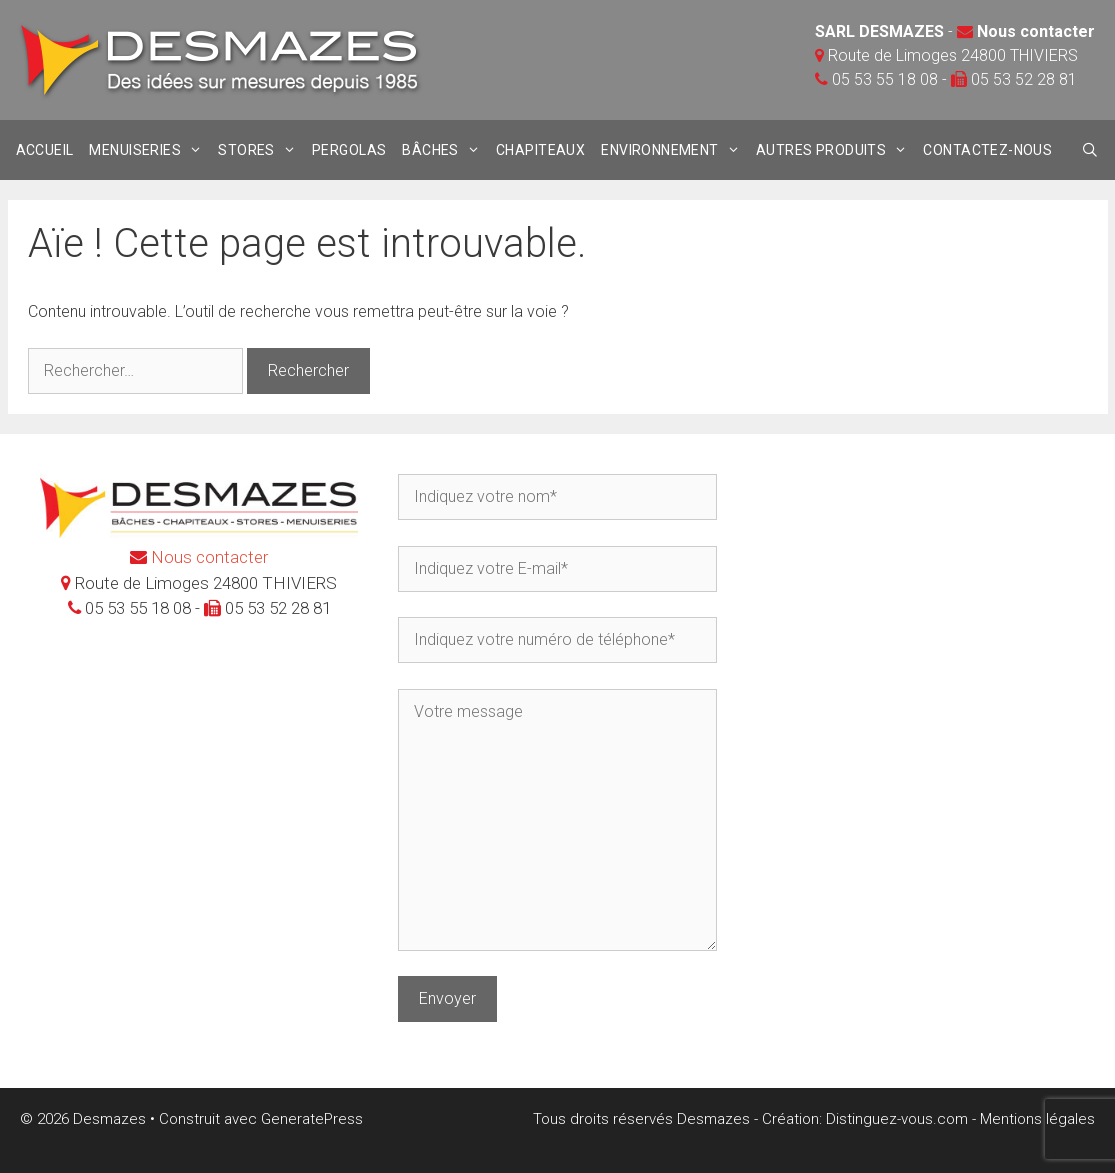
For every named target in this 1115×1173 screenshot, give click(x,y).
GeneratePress (312, 1119)
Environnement (674, 150)
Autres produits (836, 150)
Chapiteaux (540, 150)
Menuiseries (149, 150)
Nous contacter (1036, 31)
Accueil (45, 150)
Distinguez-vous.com (897, 1119)
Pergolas (349, 150)
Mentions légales (1037, 1119)
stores (261, 150)
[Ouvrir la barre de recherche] (1091, 150)
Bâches (445, 150)
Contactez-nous (987, 150)
